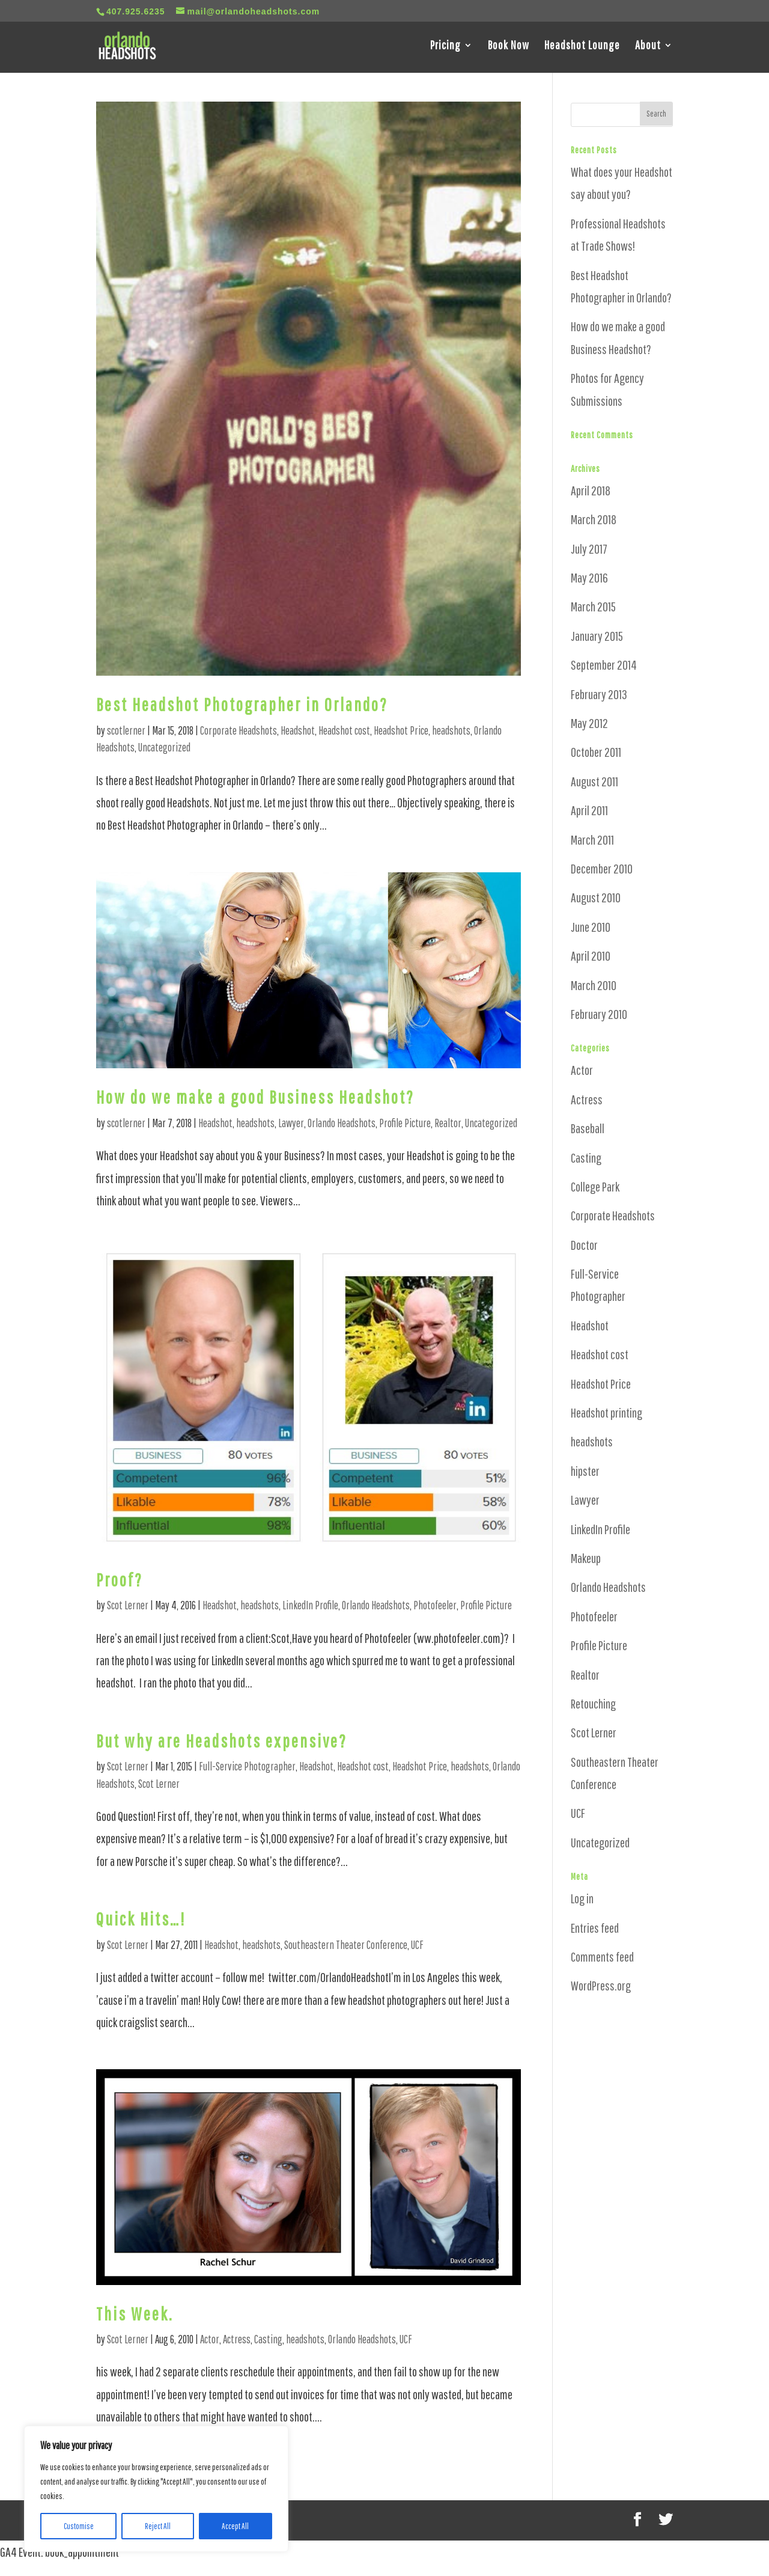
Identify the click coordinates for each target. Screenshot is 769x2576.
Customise (79, 2526)
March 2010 (593, 985)
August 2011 (594, 781)
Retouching (593, 1703)
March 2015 (593, 606)
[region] (156, 2489)
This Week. (135, 2313)
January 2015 (597, 635)
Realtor (447, 1123)
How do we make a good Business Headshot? (255, 1096)
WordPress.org (601, 1985)
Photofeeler (435, 1605)
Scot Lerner (127, 1605)
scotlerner (126, 730)
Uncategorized (164, 747)
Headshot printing (606, 1412)
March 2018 (593, 519)
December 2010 (602, 868)
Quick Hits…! (141, 1918)
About (648, 46)
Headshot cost (344, 730)
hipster (585, 1470)
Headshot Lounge (582, 46)
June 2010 (590, 926)
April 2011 (589, 810)
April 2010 (590, 955)
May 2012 (589, 722)
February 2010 (599, 1013)
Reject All (158, 2526)
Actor (209, 2339)
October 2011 (596, 751)
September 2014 (604, 664)
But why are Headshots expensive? (221, 1740)
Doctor (584, 1244)
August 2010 (596, 897)
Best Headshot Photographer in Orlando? (242, 704)
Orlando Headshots (341, 1123)
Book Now (508, 46)
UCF (417, 1944)
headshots (451, 730)
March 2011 (592, 839)
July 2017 (589, 548)
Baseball (587, 1128)
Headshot (298, 730)
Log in (582, 1898)
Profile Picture (405, 1123)
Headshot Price (401, 730)
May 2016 (589, 577)
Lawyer (291, 1123)
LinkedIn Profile (310, 1605)
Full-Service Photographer (247, 1766)
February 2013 (599, 694)
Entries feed (595, 1927)
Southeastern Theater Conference (345, 1944)
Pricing (445, 46)
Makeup (586, 1557)
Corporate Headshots (238, 730)
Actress (237, 2339)
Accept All (235, 2526)
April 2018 (590, 490)
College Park (595, 1186)
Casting (268, 2339)
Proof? (119, 1579)
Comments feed (602, 1956)
